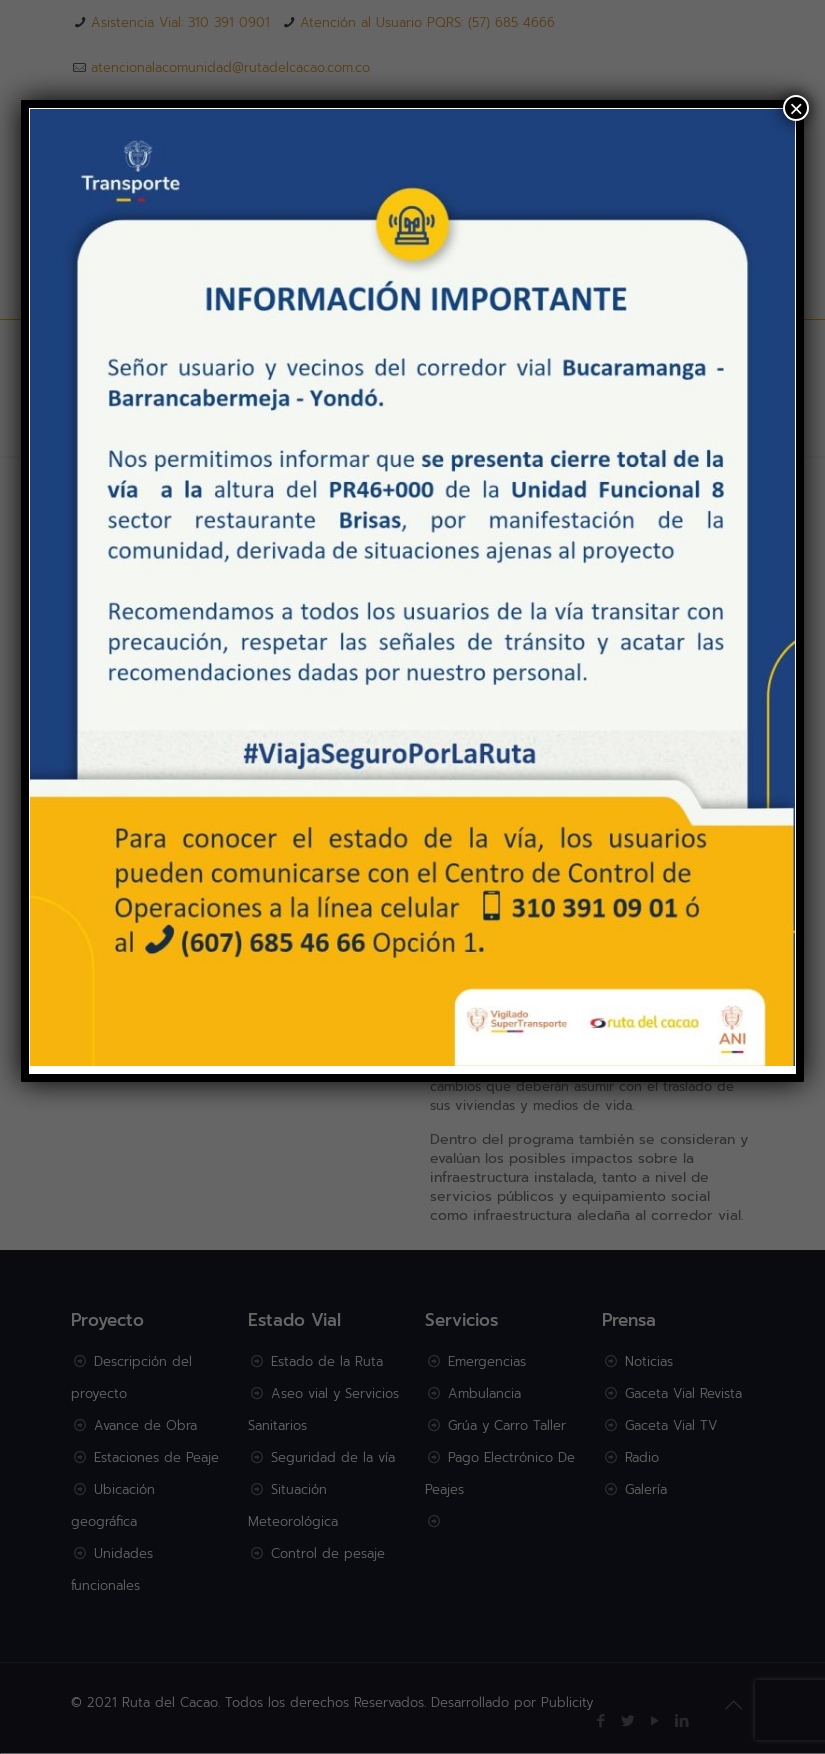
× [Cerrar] (796, 108)
